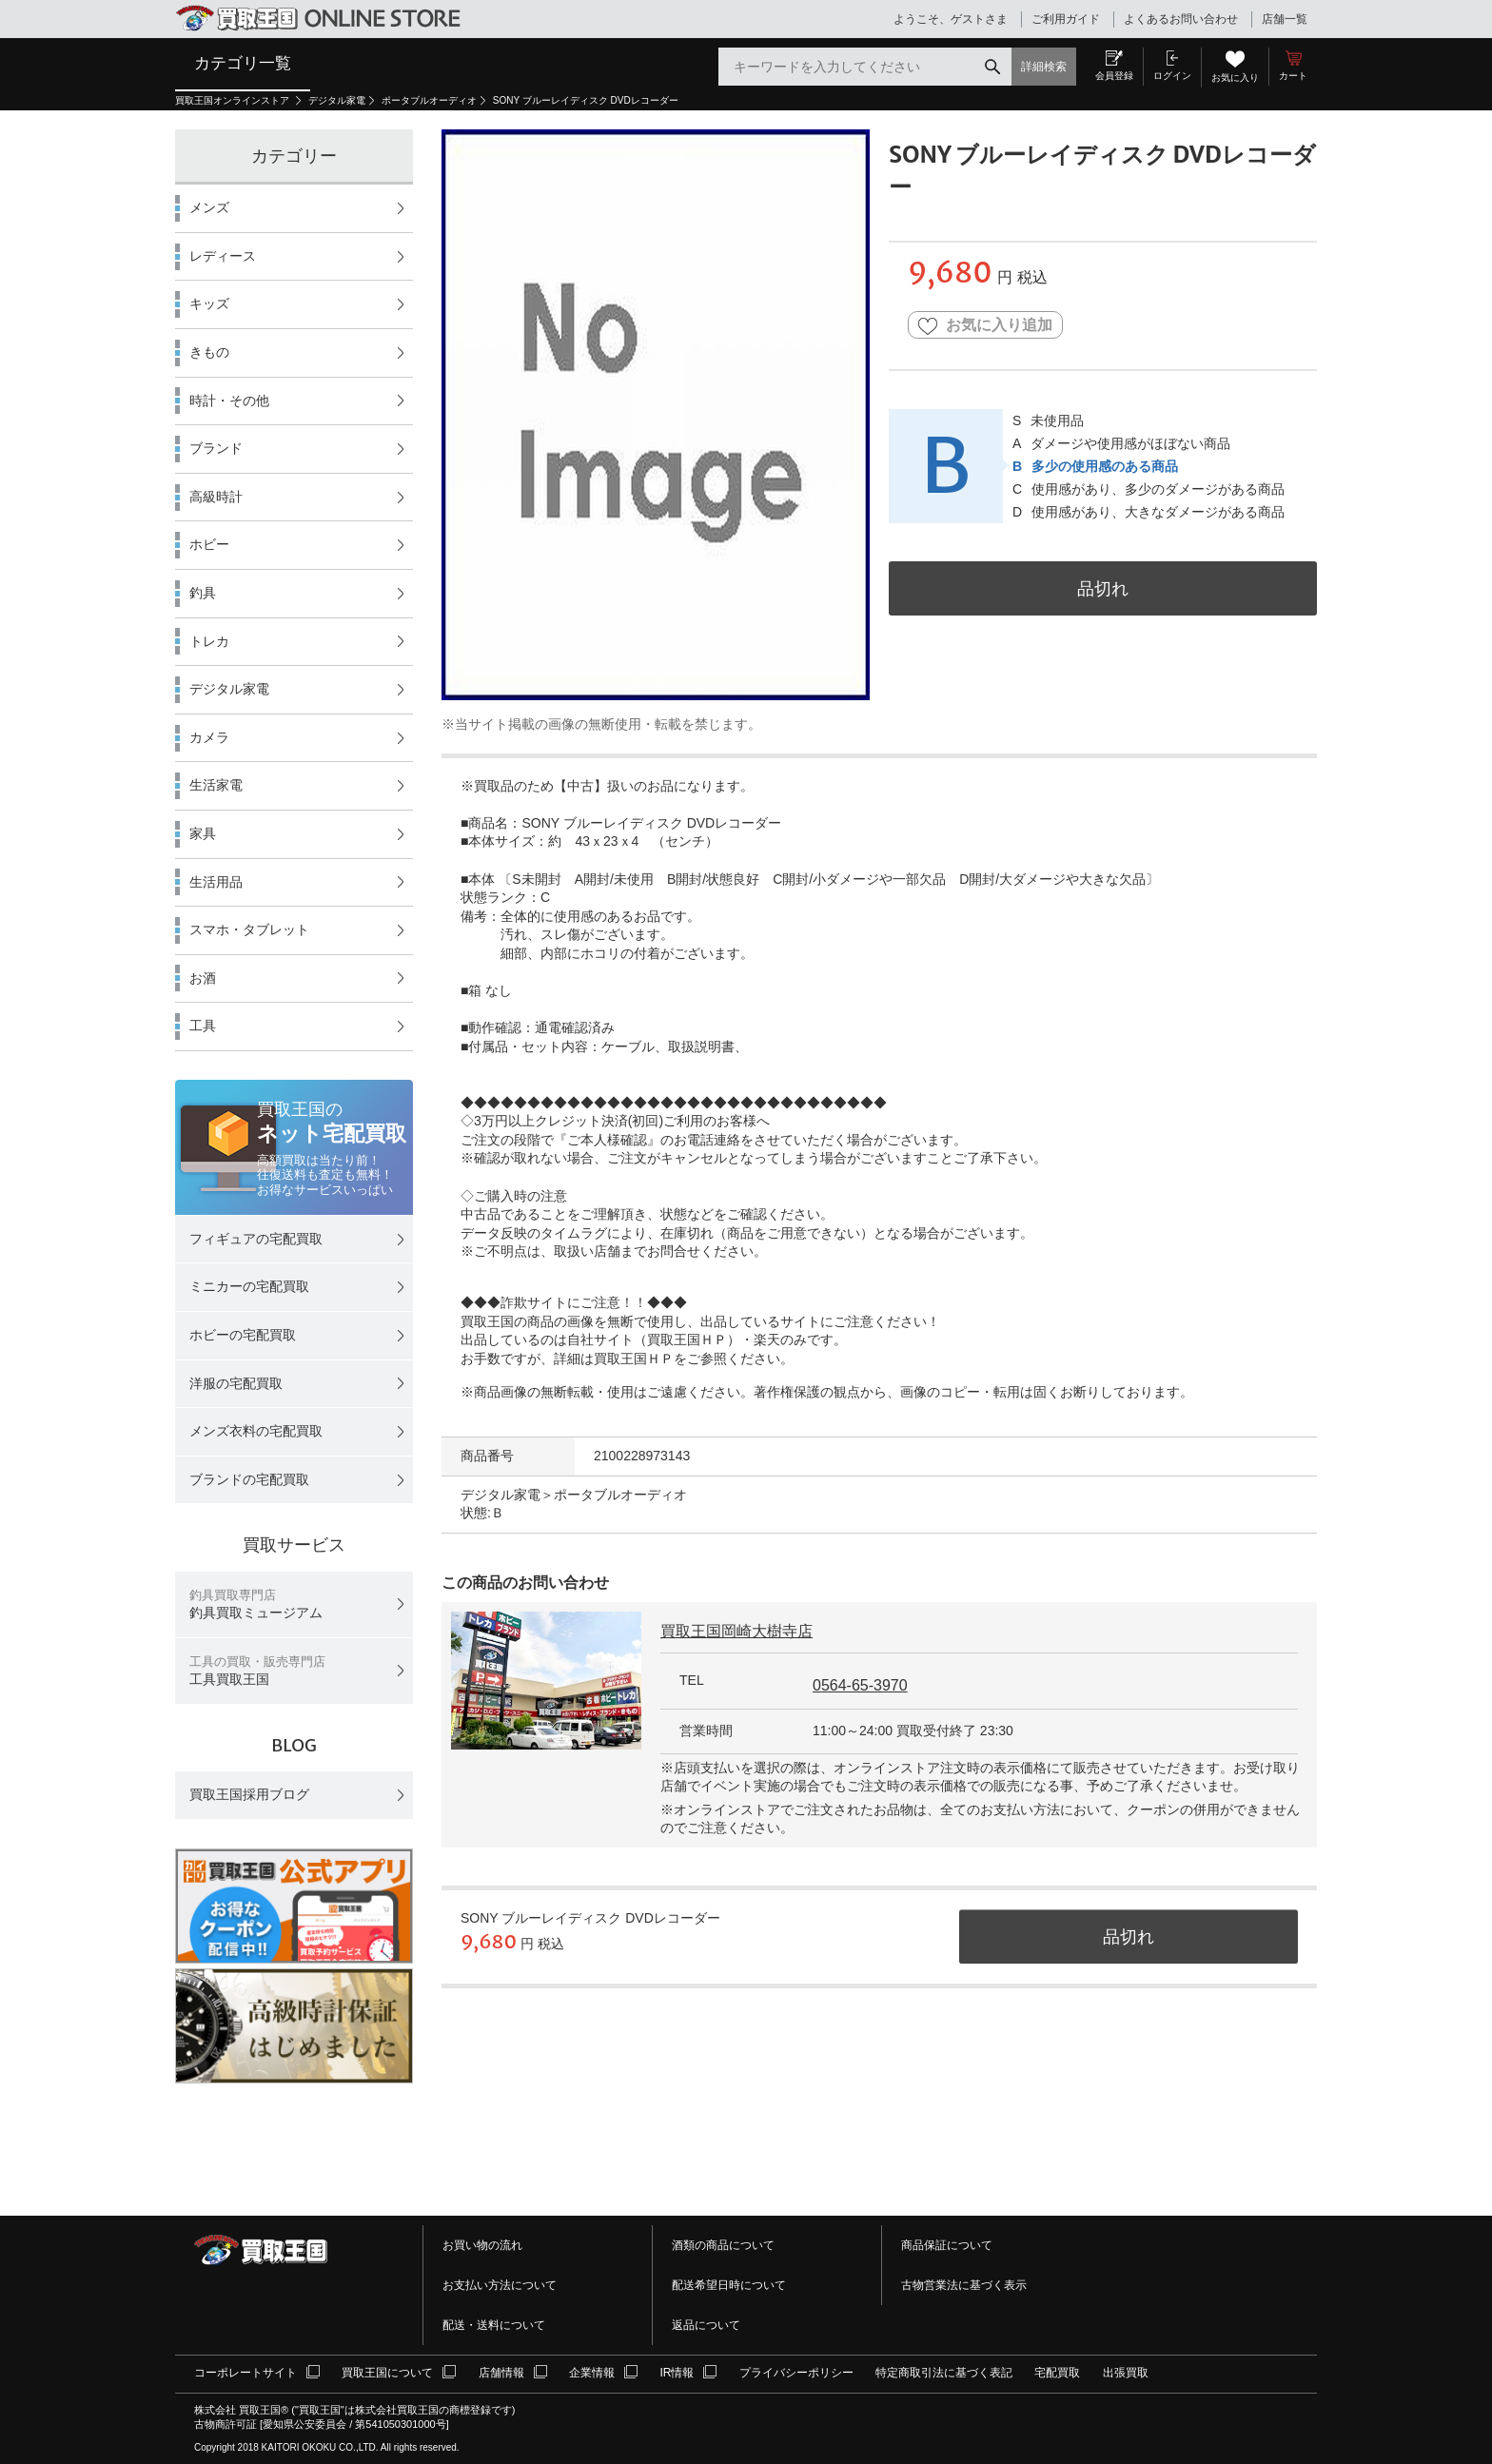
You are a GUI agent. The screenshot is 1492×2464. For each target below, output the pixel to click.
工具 (202, 1025)
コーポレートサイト (245, 2372)
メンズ (209, 207)
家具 (202, 833)
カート (1293, 75)
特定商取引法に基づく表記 (943, 2372)
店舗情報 (501, 2372)
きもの (209, 352)
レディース (222, 256)
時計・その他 (229, 400)
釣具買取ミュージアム (256, 1604)
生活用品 (216, 882)
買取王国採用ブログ (249, 1794)
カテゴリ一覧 (242, 62)
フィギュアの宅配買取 (256, 1238)
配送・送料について (493, 2325)
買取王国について (387, 2372)
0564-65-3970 (860, 1685)
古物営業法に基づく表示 (964, 2285)
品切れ (1103, 588)
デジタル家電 (336, 100)
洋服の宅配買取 (236, 1383)
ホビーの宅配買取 (242, 1334)
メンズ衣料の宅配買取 (256, 1430)
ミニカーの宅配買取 (249, 1286)
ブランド (216, 448)
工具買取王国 (257, 1671)
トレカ (209, 641)
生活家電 (216, 784)
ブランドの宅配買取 (249, 1479)
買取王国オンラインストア (233, 100)
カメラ (209, 737)
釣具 (202, 592)
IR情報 (676, 2372)
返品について (706, 2325)
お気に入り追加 (985, 326)
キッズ (209, 303)
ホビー (209, 544)
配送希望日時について (729, 2285)
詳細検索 (1044, 66)
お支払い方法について (499, 2285)
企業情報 (592, 2372)
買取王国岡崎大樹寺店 (736, 1631)
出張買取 (1125, 2372)
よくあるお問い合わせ (1181, 19)
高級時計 (216, 496)
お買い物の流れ (482, 2245)
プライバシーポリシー (796, 2372)
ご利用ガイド (1065, 19)
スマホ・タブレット (249, 929)
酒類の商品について (723, 2245)
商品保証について (946, 2245)
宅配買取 (1057, 2372)
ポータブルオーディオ (429, 100)
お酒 (202, 978)
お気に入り (1235, 77)
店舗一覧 (1284, 19)
